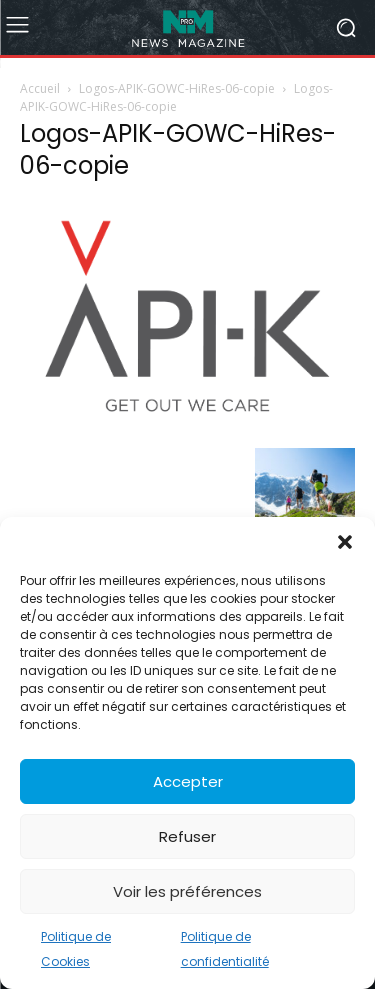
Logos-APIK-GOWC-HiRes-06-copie (177, 88)
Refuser (187, 836)
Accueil (40, 88)
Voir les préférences (187, 891)
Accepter (188, 781)
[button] (345, 542)
